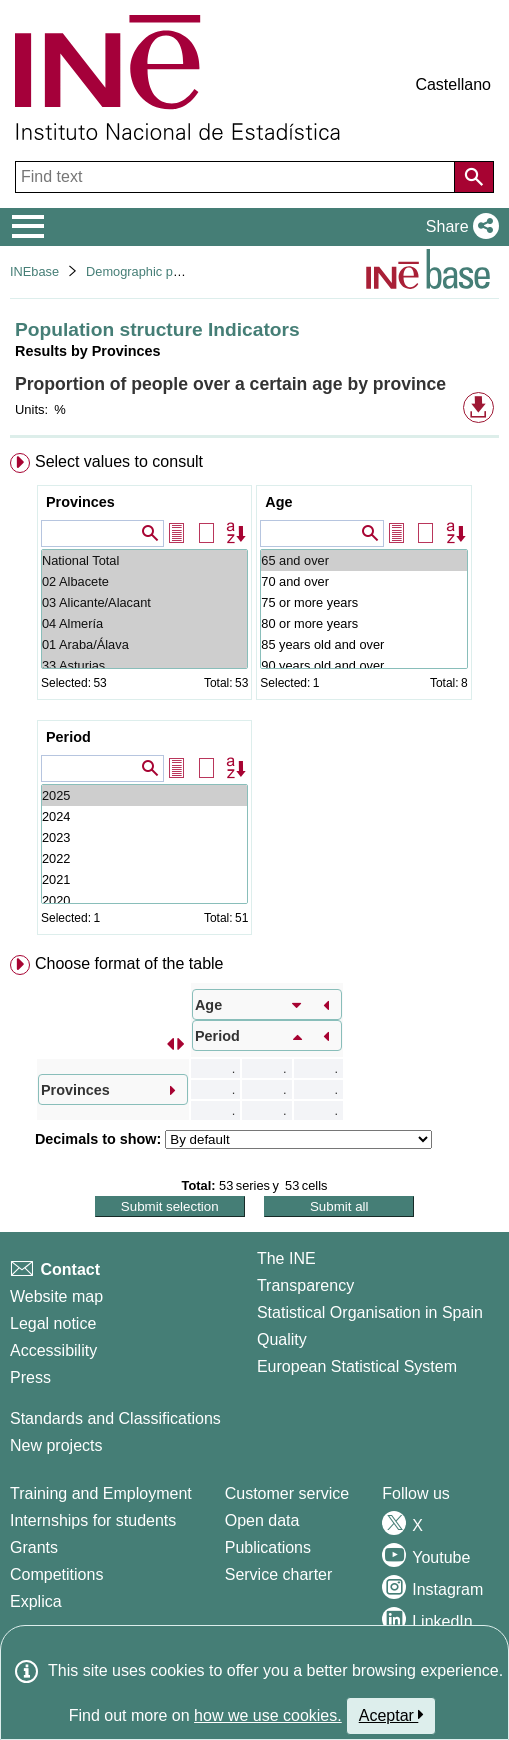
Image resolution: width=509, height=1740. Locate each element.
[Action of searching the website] (474, 177)
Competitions (56, 1574)
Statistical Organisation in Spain (370, 1312)
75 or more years (363, 602)
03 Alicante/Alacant (144, 602)
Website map (56, 1296)
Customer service (287, 1493)
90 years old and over (363, 665)
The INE (286, 1258)
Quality (282, 1339)
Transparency (305, 1285)
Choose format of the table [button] (129, 963)
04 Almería (144, 623)
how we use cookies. (268, 1715)
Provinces (80, 502)
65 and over (363, 560)
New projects (56, 1445)
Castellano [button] (453, 84)
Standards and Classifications (115, 1418)
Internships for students (93, 1520)
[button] (458, 227)
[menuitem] (254, 698)
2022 (144, 858)
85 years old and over (363, 644)
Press (30, 1377)
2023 (144, 837)
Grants (34, 1547)
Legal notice (53, 1323)
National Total (144, 560)
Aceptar (391, 1715)
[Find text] (237, 177)
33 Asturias (144, 665)
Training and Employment (101, 1493)
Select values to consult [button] (119, 461)
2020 (144, 900)
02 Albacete (144, 581)
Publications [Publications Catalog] (268, 1547)
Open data (262, 1520)
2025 (144, 795)
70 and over (363, 581)
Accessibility (53, 1350)
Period (68, 737)
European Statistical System (357, 1366)
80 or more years (363, 623)
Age (278, 502)
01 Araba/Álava (144, 644)
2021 (144, 879)
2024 (144, 816)
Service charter (279, 1574)
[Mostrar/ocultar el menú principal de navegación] (28, 227)
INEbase (34, 271)
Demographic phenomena (159, 271)
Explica (36, 1601)
